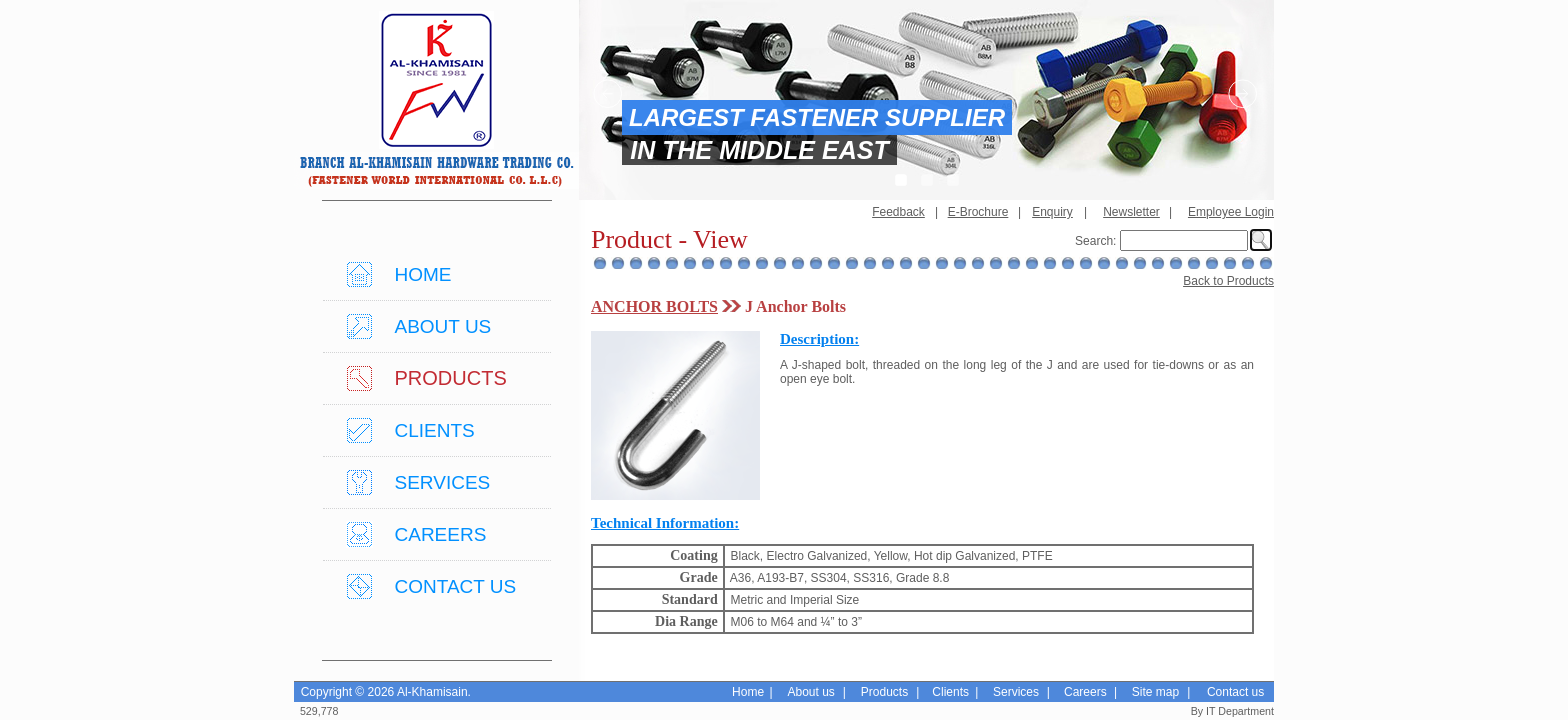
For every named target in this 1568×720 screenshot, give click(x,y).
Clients (950, 692)
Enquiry (1052, 212)
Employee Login (1231, 212)
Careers (1085, 692)
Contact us (1235, 692)
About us (810, 692)
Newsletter (1131, 212)
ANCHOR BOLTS (654, 306)
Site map (1155, 692)
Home (748, 692)
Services (1016, 692)
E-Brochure (978, 212)
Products (884, 692)
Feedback (898, 212)
